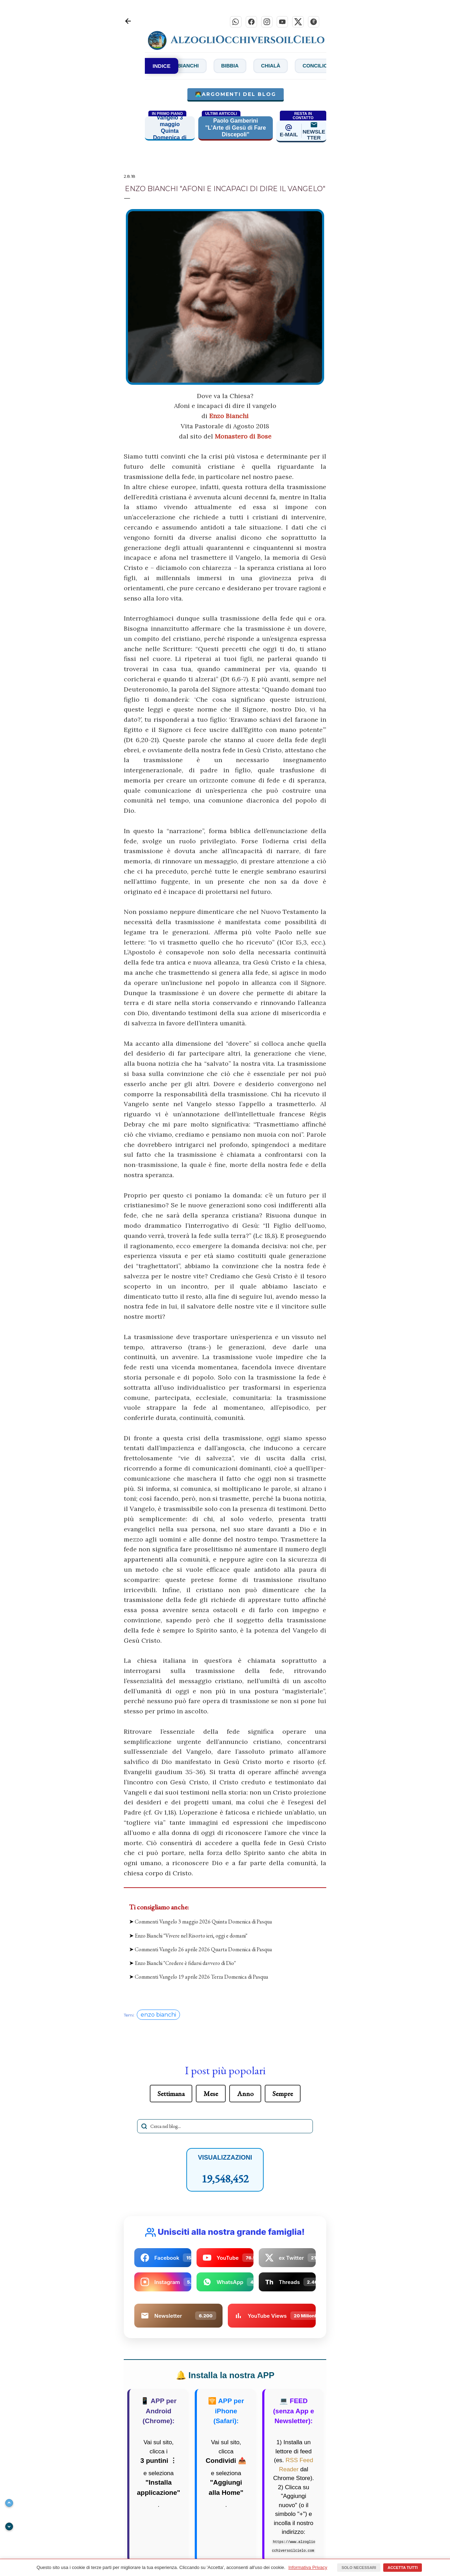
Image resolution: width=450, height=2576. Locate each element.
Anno (245, 2095)
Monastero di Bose (243, 438)
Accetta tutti (402, 2567)
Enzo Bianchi (229, 418)
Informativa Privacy (307, 2567)
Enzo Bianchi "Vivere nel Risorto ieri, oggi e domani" (191, 1937)
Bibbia (251, 67)
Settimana (171, 2095)
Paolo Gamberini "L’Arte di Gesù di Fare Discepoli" (235, 129)
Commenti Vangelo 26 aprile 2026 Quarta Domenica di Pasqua (203, 1950)
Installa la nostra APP (225, 2377)
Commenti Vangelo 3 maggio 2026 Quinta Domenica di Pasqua (203, 1923)
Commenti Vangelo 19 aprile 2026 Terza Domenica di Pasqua (201, 1978)
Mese (211, 2095)
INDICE (162, 67)
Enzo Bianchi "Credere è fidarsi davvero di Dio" (185, 1964)
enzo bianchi (158, 2016)
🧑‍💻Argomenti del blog (235, 95)
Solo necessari (358, 2567)
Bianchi (203, 67)
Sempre (282, 2095)
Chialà (297, 67)
